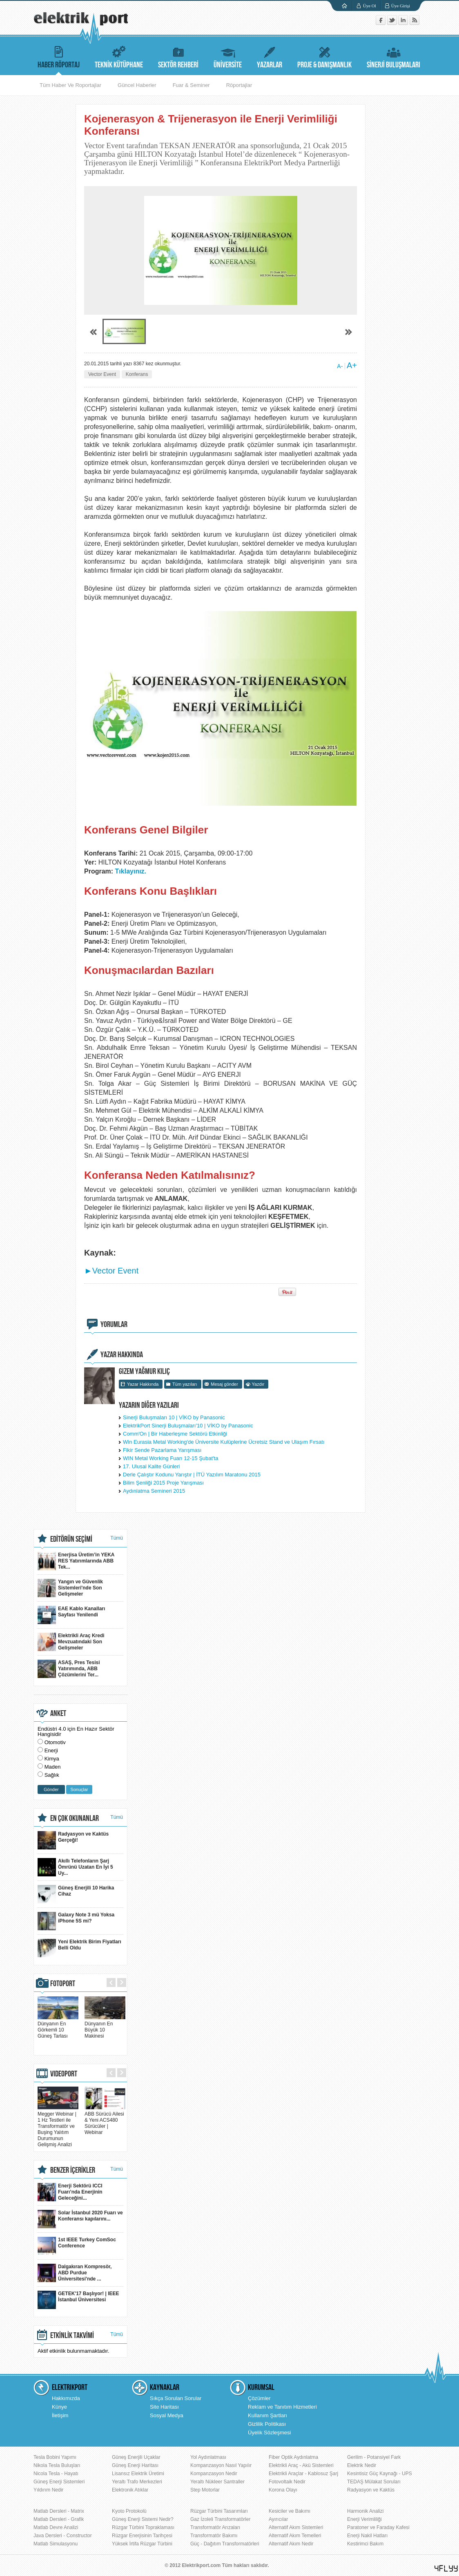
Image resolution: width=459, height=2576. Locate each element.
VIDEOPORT (63, 2074)
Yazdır (258, 1384)
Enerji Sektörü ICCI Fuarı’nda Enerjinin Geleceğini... (70, 2192)
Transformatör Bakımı (214, 2535)
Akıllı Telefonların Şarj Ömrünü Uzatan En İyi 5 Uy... (75, 1867)
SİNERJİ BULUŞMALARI (393, 56)
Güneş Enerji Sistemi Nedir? (143, 2519)
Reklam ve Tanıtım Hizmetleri (282, 2406)
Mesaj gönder (224, 1384)
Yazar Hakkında (142, 1384)
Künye (59, 2406)
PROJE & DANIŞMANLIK (324, 56)
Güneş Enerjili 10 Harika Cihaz (76, 1894)
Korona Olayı (283, 2489)
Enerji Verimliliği (364, 2519)
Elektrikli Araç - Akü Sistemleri (301, 2465)
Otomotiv (55, 1742)
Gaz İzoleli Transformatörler (220, 2519)
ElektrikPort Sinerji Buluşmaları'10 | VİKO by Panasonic (188, 1425)
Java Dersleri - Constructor (62, 2535)
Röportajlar (239, 85)
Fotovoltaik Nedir (287, 2481)
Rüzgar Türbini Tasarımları (219, 2511)
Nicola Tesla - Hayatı (55, 2473)
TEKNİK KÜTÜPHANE (119, 56)
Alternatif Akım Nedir (291, 2543)
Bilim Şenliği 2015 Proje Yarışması (163, 1483)
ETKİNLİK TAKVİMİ (72, 2335)
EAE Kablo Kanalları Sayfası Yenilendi (71, 1615)
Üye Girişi (400, 5)
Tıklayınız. (130, 871)
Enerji (51, 1750)
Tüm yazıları (184, 1384)
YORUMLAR (113, 1324)
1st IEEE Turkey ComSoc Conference (77, 2246)
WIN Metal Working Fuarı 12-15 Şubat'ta (170, 1458)
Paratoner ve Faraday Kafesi (378, 2527)
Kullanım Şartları (267, 2415)
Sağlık (52, 1775)
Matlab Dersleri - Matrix (58, 2511)
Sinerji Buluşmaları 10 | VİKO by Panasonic (174, 1417)
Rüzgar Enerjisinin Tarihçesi (142, 2535)
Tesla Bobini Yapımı (54, 2457)
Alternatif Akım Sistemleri (296, 2527)
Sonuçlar (79, 1789)
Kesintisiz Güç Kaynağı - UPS (379, 2473)
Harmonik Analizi (365, 2511)
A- (340, 366)
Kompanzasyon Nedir (213, 2473)
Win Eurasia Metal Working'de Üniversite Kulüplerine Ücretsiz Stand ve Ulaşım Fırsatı (224, 1442)
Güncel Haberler (137, 85)
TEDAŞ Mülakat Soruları (374, 2481)
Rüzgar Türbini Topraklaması (143, 2527)
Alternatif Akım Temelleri (295, 2535)
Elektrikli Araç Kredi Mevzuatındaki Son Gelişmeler (71, 1642)
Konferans (137, 374)
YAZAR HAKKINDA (121, 1355)
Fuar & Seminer (191, 85)
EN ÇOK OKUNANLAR (74, 1818)
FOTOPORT (62, 1984)
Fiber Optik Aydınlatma (293, 2457)
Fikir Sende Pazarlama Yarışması (162, 1450)
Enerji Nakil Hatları (367, 2535)
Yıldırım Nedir (48, 2489)
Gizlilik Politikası (267, 2424)
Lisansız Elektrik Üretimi (138, 2473)
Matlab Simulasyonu (55, 2543)
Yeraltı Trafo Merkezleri (137, 2481)
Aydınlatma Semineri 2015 (154, 1491)
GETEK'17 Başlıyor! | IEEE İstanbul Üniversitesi (78, 2300)
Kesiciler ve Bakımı (289, 2511)
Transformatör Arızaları (215, 2527)
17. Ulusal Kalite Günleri (151, 1466)
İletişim (60, 2415)
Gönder (51, 1789)
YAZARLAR (269, 56)
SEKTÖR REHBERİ (178, 56)
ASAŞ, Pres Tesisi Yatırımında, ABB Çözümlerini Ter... (69, 1669)
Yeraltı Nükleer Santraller (217, 2481)
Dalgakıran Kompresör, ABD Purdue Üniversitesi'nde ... (74, 2273)
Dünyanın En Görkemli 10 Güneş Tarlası (58, 2027)
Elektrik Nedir (361, 2465)
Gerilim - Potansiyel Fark (374, 2457)
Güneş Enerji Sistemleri (59, 2481)
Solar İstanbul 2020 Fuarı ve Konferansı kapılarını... (80, 2219)
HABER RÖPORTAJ (59, 56)
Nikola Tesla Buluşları (56, 2465)
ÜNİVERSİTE (228, 56)
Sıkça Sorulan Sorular (175, 2398)
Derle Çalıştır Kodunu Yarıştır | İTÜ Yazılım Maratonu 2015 (192, 1474)
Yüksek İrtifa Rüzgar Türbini (142, 2543)
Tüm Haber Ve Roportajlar (70, 85)
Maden (53, 1767)
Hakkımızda (66, 2398)
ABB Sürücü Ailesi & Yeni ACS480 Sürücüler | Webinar (105, 2120)
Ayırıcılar (278, 2519)
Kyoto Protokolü (129, 2511)
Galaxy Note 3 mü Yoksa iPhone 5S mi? (76, 1921)
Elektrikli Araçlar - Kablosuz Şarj (303, 2473)
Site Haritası (164, 2406)
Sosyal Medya (166, 2415)
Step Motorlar (205, 2489)
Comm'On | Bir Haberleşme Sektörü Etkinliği (175, 1434)
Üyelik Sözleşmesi (269, 2432)
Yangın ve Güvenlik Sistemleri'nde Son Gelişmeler (70, 1588)
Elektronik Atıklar (130, 2489)
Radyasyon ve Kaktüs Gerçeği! (73, 1840)
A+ (352, 365)
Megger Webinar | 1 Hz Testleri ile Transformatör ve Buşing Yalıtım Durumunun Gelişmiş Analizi (58, 2126)
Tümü (116, 1538)
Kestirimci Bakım (365, 2543)
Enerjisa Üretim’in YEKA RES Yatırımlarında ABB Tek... (76, 1561)
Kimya (52, 1759)
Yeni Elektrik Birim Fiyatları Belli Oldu (79, 1948)
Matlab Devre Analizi (55, 2527)
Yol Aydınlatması (208, 2457)
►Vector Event (111, 1270)
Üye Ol (369, 5)
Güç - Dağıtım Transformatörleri (224, 2543)
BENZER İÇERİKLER (72, 2170)
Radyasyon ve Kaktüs (370, 2489)
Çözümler (259, 2398)
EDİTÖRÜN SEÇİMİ (71, 1539)
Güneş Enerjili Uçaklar (136, 2457)
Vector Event (102, 374)
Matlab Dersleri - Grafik (58, 2519)
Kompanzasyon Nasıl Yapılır (221, 2465)
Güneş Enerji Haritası (135, 2465)
